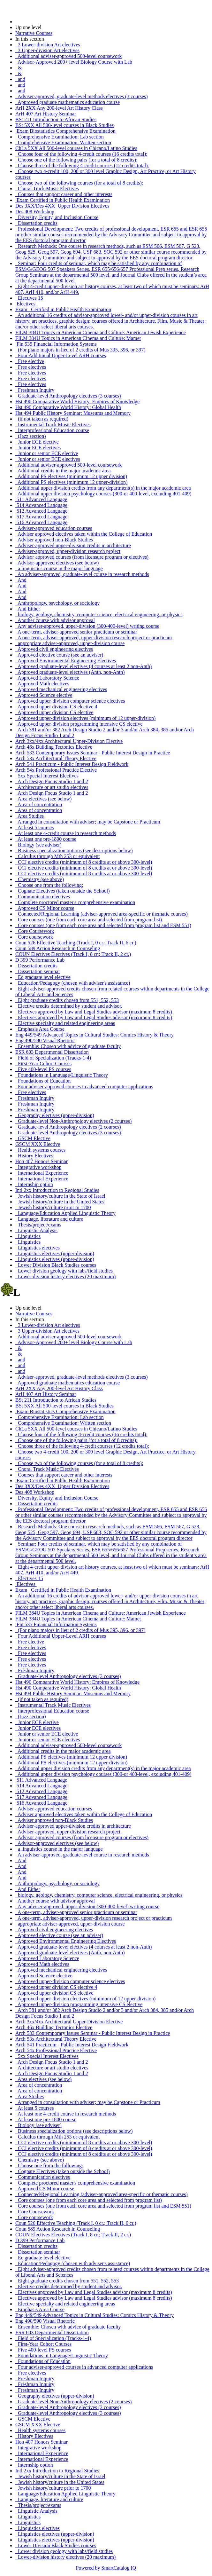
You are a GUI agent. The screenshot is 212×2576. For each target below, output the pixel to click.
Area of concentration (38, 804)
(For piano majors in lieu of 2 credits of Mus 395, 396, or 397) (80, 349)
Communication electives (42, 896)
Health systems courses (40, 1150)
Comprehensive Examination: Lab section (59, 136)
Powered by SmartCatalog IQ (106, 2568)
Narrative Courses (33, 33)
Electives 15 (29, 298)
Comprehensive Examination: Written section (63, 142)
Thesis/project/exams (38, 1224)
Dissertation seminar (37, 971)
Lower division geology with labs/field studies (64, 1270)
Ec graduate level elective (43, 977)
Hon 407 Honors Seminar (41, 1161)
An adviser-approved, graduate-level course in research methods (82, 574)
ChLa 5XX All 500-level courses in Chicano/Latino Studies (76, 148)
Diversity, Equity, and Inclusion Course (56, 217)
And (20, 580)
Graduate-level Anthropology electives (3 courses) (68, 395)
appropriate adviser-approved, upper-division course (70, 643)
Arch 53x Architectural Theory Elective (55, 758)
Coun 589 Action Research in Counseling (57, 948)
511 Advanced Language (41, 499)
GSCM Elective (32, 1138)
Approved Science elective (43, 695)
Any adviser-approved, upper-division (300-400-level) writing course (87, 626)
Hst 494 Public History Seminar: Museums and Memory (73, 413)
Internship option (34, 1184)
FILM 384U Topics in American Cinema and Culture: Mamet (78, 338)
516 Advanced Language (41, 522)
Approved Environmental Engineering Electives (65, 660)
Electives (26, 303)
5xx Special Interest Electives (47, 775)
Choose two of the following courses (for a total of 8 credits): (79, 182)
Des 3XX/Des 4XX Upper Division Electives (62, 206)
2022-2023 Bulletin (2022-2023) (48, 21)
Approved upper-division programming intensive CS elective (78, 724)
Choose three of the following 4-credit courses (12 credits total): (82, 165)
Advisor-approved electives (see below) (57, 562)
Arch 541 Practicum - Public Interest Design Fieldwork (71, 764)
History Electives (34, 1155)
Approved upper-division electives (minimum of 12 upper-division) (85, 718)
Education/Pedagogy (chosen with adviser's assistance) (72, 983)
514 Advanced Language (41, 505)
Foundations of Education (43, 1080)
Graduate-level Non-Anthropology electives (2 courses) (73, 1121)
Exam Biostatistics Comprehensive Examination (65, 131)
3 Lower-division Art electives (47, 44)
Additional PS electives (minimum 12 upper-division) (71, 482)
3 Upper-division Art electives (47, 50)
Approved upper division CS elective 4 (56, 706)
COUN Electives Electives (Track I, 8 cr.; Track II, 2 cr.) (73, 954)
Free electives (30, 367)
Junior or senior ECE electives (47, 459)
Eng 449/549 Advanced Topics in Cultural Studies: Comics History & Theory (94, 1034)
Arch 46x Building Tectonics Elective (53, 747)
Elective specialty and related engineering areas (65, 1023)
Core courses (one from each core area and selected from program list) (88, 919)
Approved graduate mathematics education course (67, 102)
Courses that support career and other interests (63, 194)
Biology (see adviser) (38, 844)
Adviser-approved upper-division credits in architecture (73, 545)
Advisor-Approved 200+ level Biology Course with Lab (73, 62)
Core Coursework (34, 931)
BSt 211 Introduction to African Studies (55, 119)
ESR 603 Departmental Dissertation (52, 1052)
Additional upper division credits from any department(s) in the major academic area (103, 488)
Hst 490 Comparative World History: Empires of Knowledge (77, 401)
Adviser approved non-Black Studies (54, 539)
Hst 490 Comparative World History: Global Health (68, 407)
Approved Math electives (42, 683)
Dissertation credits (36, 223)
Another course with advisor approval (55, 620)
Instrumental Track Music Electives (53, 424)
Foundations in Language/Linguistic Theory (61, 1075)
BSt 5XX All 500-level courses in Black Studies (64, 125)
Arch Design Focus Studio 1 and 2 (51, 781)
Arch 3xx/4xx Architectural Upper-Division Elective (69, 741)
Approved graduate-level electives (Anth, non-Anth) (70, 672)
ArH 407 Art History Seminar (45, 113)
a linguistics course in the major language (59, 568)
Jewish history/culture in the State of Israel (60, 1196)
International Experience (41, 1173)
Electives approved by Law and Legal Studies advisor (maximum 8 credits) (93, 1011)
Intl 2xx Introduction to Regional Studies (57, 1190)
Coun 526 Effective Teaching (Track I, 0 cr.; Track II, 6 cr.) (75, 942)
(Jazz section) (30, 436)
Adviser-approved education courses (53, 528)
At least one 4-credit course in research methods (65, 833)
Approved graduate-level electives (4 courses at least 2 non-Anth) (83, 666)
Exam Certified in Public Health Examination (62, 200)
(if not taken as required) (41, 418)
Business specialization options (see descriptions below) (73, 850)
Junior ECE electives (38, 447)
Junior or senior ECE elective (46, 453)
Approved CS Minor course (44, 908)
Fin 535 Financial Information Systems (56, 344)
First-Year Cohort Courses (43, 1063)
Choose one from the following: (49, 885)
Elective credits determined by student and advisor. (68, 1006)
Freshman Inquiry (34, 390)
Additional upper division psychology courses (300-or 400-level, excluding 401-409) (103, 493)
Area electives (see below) (43, 798)
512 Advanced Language (41, 511)
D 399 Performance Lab (39, 960)
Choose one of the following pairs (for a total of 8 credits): (76, 159)
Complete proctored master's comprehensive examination (75, 902)
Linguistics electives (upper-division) (54, 1253)
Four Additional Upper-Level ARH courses (60, 355)
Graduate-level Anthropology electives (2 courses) (68, 1127)
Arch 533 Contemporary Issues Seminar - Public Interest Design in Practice (92, 752)
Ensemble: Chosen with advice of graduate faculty (68, 1046)
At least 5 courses (34, 827)
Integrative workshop (38, 1167)
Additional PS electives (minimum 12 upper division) (71, 476)
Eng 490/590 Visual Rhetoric (45, 1040)
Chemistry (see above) (39, 879)
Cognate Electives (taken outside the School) (62, 891)
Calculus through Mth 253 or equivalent (57, 856)
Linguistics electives (37, 1247)
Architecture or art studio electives (51, 787)
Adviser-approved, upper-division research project (67, 551)
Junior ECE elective (37, 442)
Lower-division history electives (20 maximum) (65, 1276)
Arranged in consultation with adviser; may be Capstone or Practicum (87, 821)
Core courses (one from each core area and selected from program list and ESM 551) (103, 925)
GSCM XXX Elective (37, 1144)
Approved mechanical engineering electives (61, 689)
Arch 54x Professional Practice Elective (56, 770)
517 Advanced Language (41, 516)
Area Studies (29, 816)
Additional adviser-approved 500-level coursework (68, 56)
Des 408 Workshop (34, 211)
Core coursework (34, 937)
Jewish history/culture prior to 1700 (53, 1207)
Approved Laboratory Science (47, 678)
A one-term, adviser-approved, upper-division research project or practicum (93, 637)
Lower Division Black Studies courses (55, 1265)
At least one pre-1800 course (45, 839)
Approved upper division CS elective (54, 712)
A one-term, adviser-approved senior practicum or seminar (76, 631)
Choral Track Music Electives (47, 188)
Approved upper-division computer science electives (70, 701)
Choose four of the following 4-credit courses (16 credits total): (81, 154)
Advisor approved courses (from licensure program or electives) (81, 557)
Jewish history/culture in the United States (59, 1201)
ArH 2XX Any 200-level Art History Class (59, 108)
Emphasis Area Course (39, 1029)
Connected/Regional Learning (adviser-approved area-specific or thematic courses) (101, 914)
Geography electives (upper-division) (54, 1115)
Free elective (29, 361)
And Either (27, 608)
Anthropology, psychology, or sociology (57, 603)
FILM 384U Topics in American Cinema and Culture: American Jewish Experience (100, 332)
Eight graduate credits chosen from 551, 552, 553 (67, 1000)
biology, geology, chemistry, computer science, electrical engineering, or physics (98, 614)
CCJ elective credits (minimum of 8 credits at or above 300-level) (83, 862)
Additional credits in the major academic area (63, 470)
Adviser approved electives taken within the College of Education (83, 534)
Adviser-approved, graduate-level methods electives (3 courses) (81, 96)
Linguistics (28, 1236)
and (20, 79)
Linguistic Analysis (36, 1230)
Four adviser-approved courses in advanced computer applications (84, 1086)
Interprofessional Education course (52, 430)
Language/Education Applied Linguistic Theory (65, 1213)
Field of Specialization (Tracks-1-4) (53, 1057)
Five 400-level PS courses (43, 1069)
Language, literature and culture (49, 1219)
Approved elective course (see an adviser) (59, 655)
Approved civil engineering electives (54, 649)
